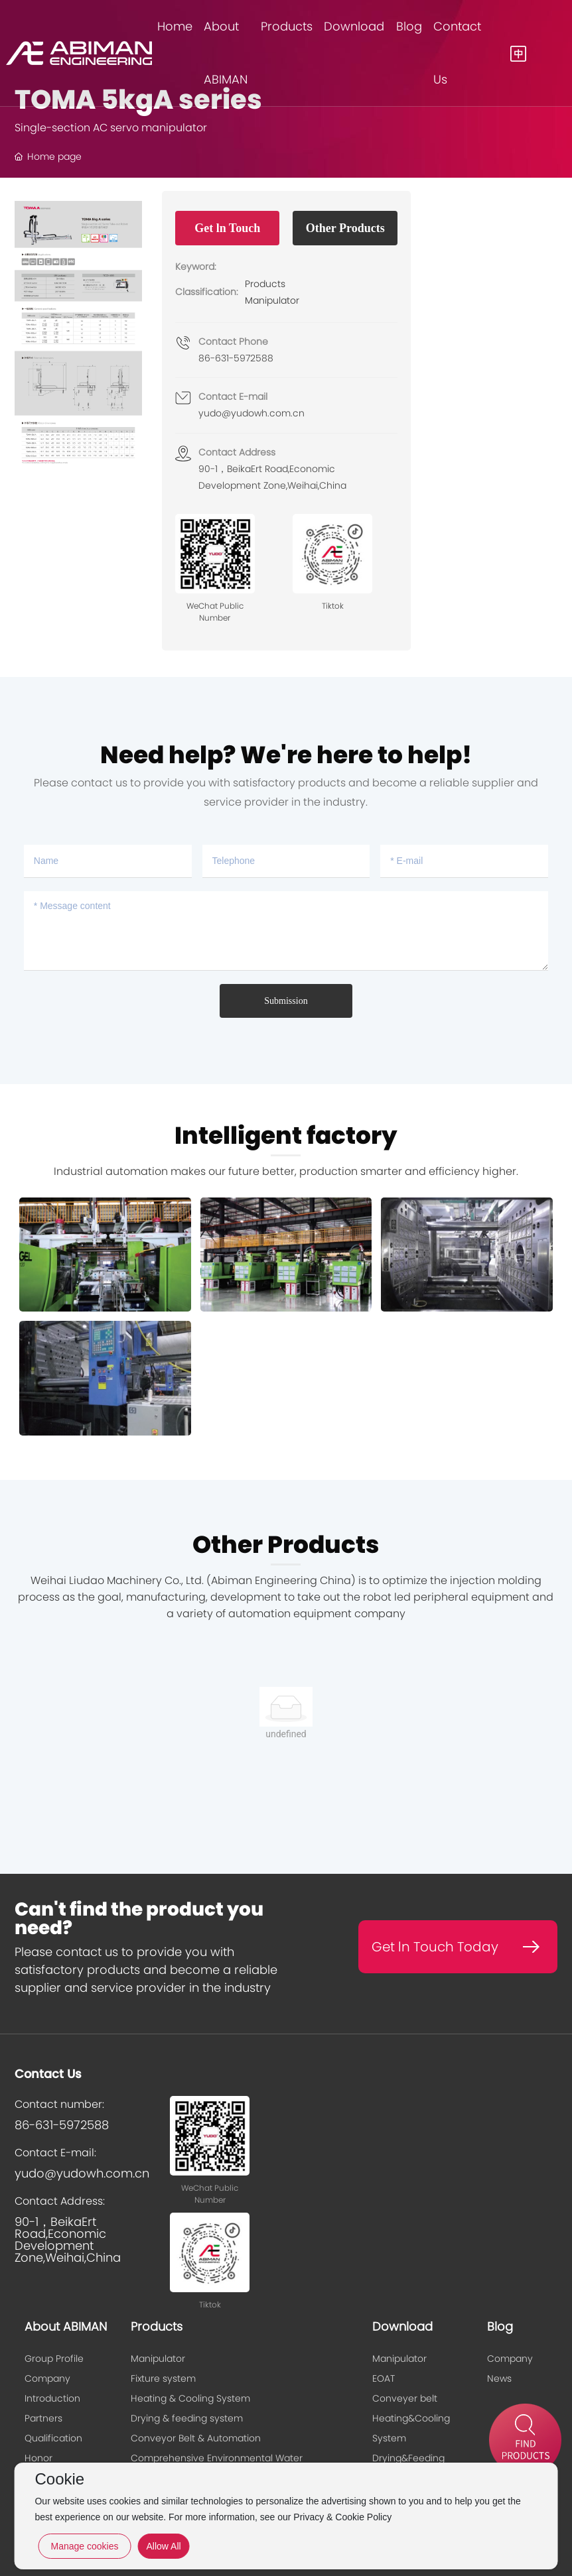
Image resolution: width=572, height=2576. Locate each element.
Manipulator (272, 300)
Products (265, 283)
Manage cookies (84, 2546)
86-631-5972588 (235, 358)
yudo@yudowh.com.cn (251, 413)
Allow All (163, 2546)
